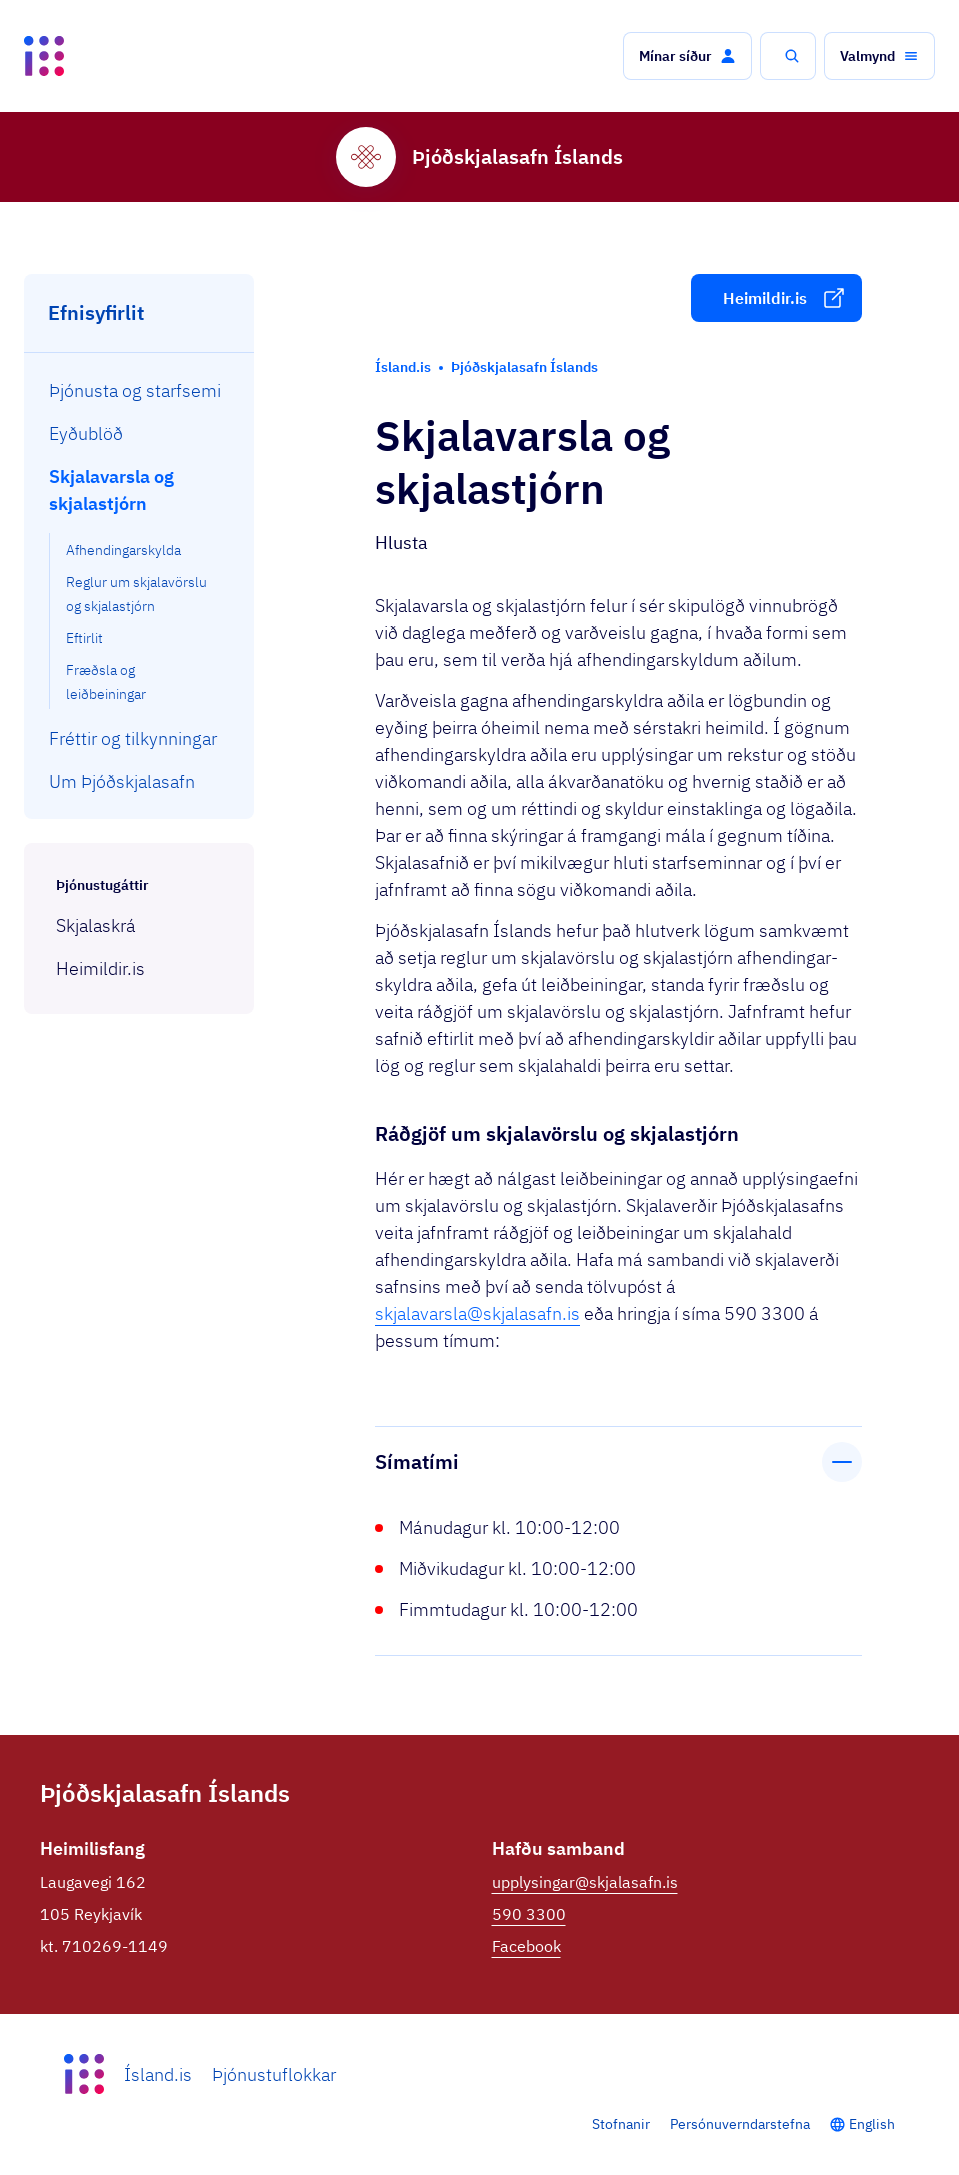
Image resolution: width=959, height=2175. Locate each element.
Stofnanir (621, 2124)
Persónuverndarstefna (740, 2124)
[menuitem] (139, 390)
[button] (687, 56)
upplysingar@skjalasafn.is (585, 1882)
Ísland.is (158, 2074)
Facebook (526, 1946)
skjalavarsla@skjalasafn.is (477, 1313)
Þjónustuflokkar (274, 2074)
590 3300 (529, 1914)
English (872, 2124)
